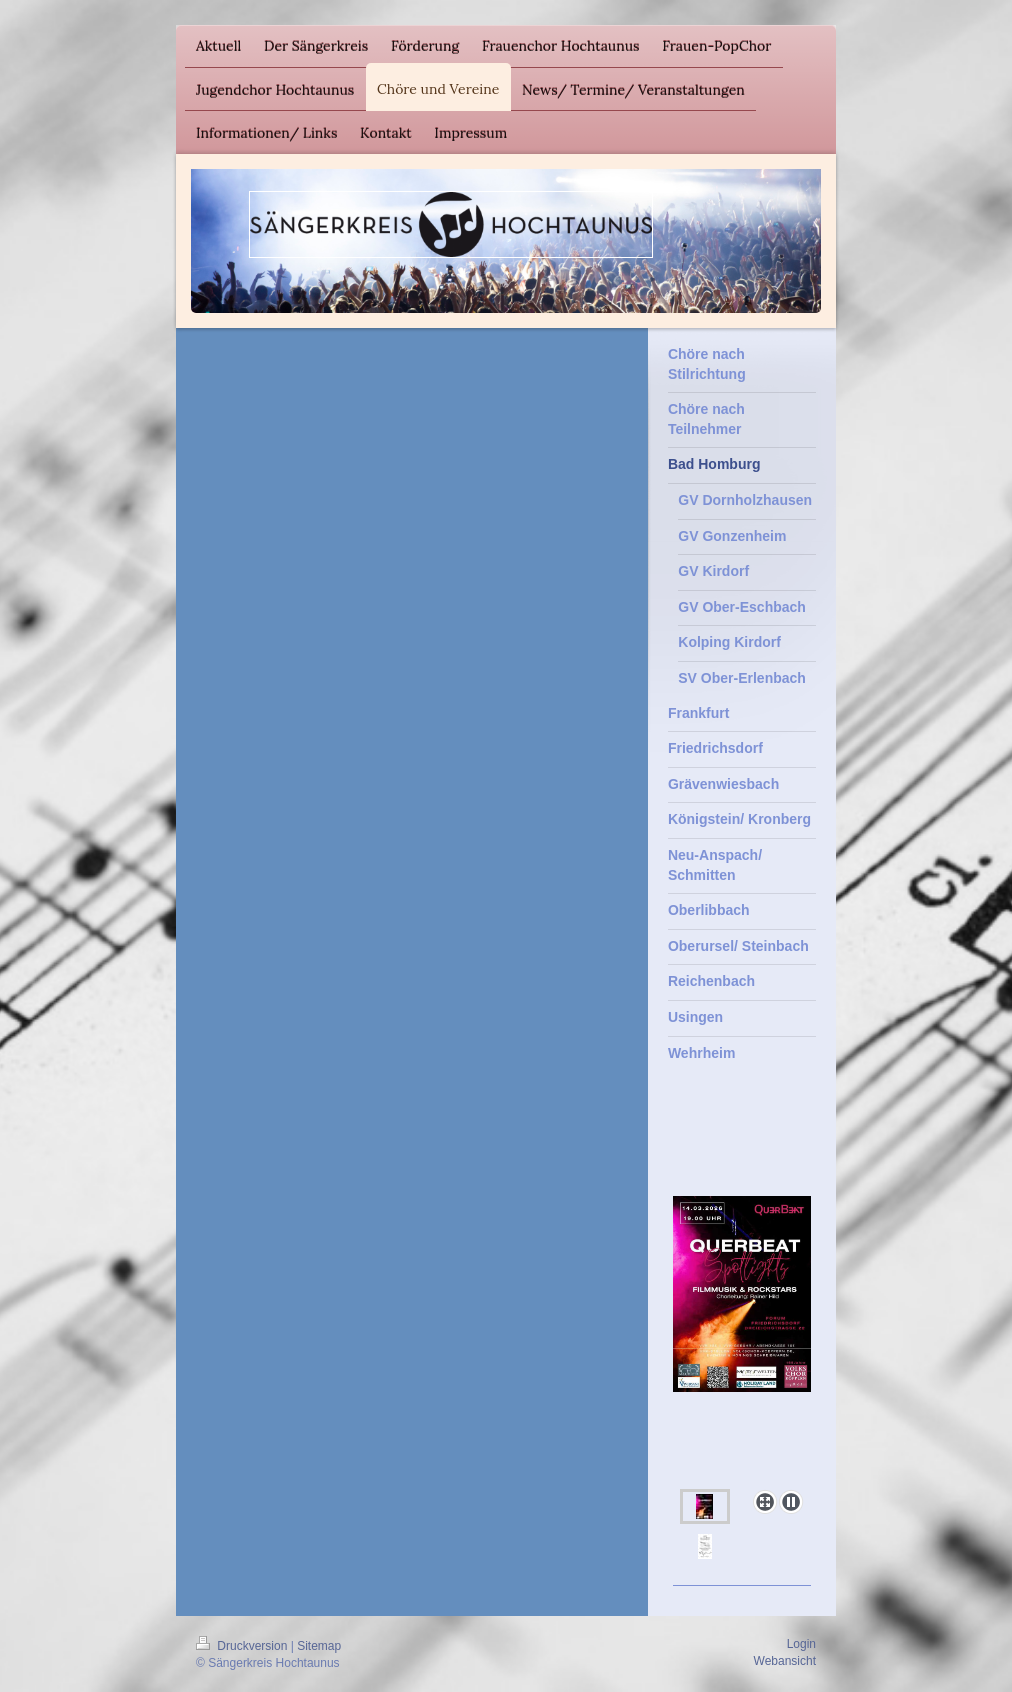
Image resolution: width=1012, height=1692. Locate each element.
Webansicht (785, 1661)
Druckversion (243, 1646)
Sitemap (319, 1646)
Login (801, 1644)
